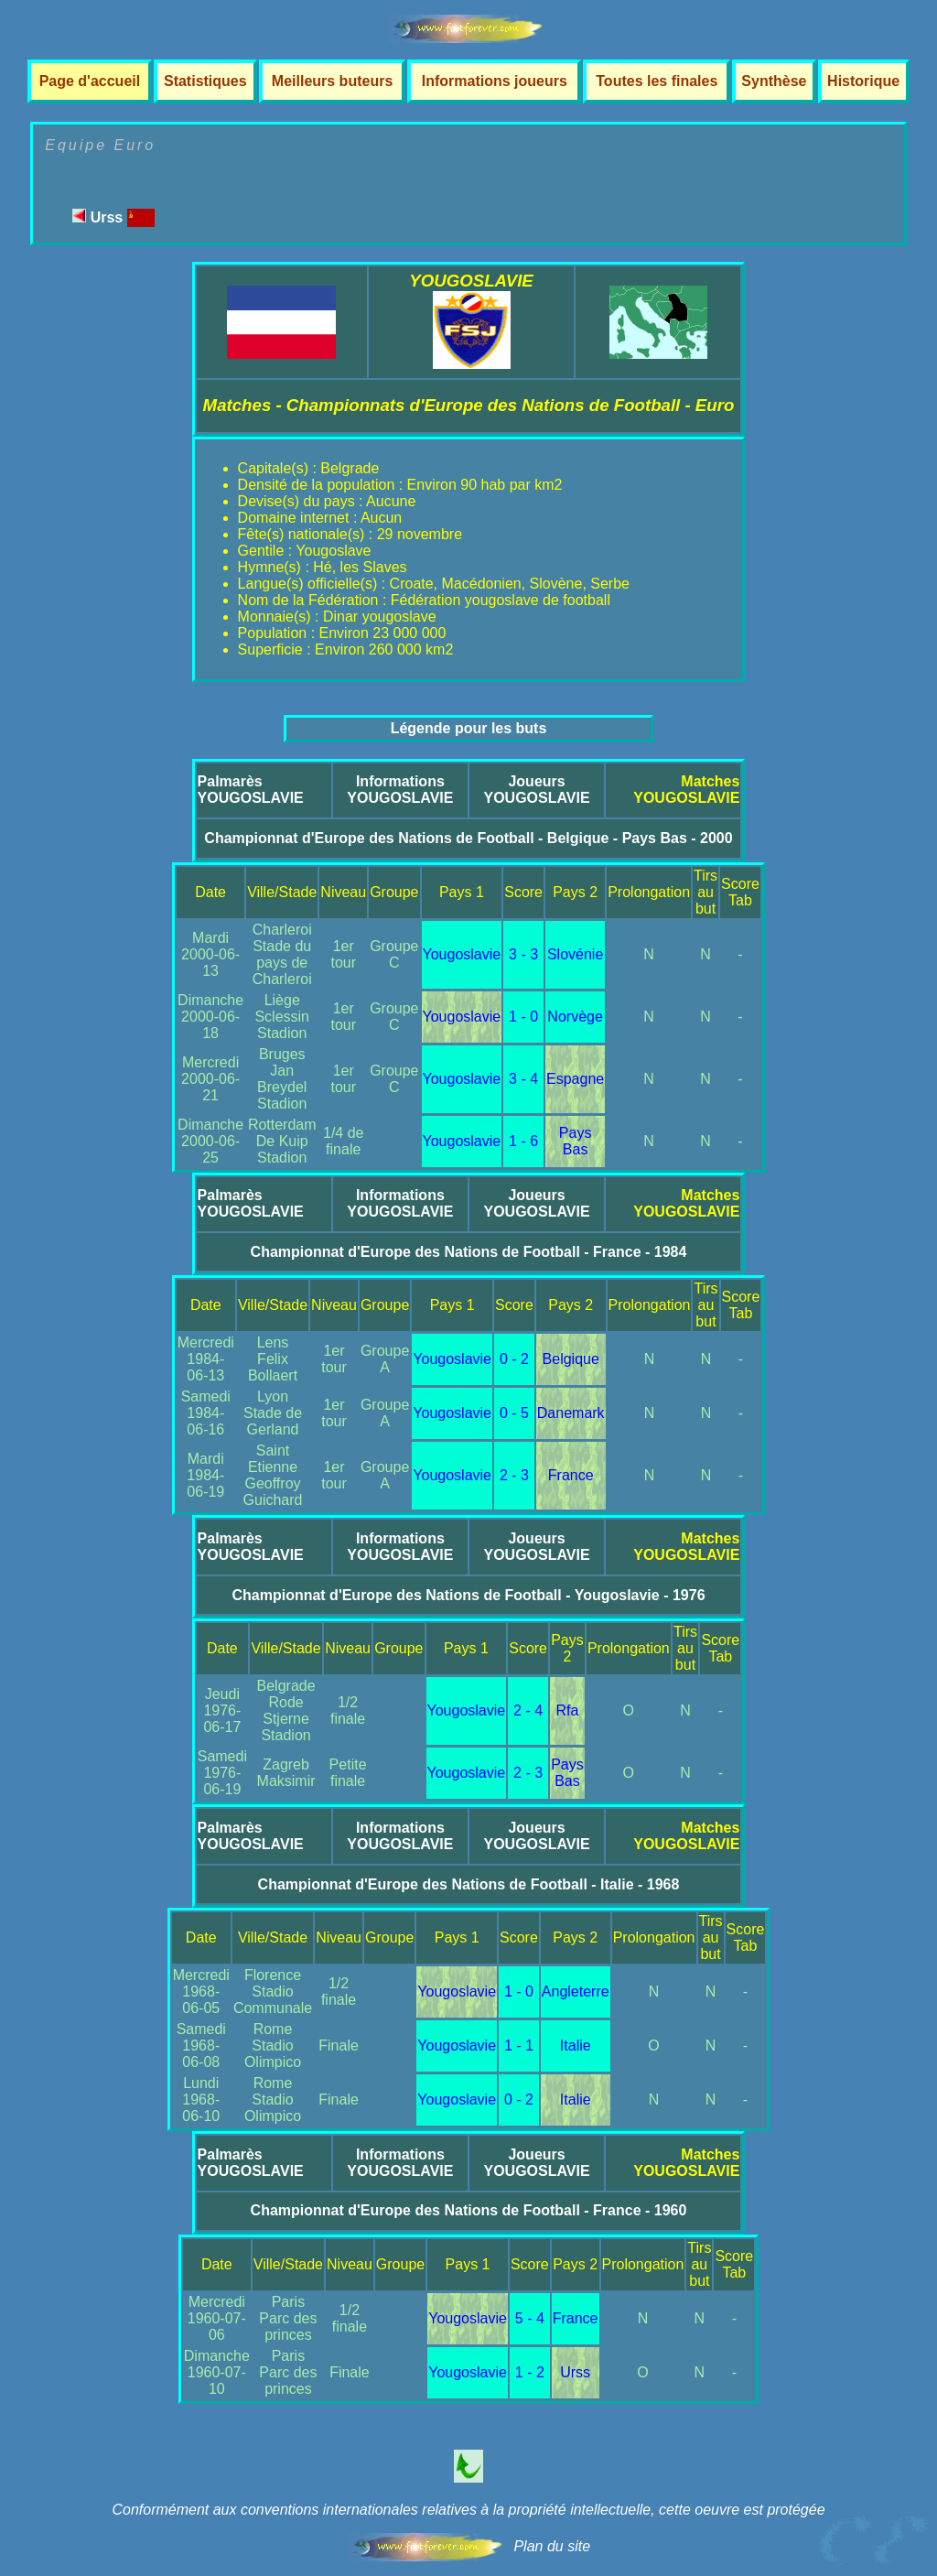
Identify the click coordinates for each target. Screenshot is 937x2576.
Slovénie (575, 954)
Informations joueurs (494, 81)
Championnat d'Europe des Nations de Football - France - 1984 (469, 1252)
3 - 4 (523, 1079)
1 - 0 (523, 1016)
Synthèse (773, 81)
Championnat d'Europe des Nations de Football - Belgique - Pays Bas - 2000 (468, 838)
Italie (575, 2045)
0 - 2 (514, 1359)
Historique (863, 81)
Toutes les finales (656, 81)
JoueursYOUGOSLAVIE (536, 790)
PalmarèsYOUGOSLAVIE (251, 790)
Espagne (575, 1079)
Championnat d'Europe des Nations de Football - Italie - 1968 (469, 1884)
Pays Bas (575, 1141)
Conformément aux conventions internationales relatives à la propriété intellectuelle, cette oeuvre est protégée (468, 2509)
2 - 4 (528, 1710)
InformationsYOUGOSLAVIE (400, 790)
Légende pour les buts (469, 728)
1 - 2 (529, 2372)
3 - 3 (523, 954)
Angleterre (575, 1991)
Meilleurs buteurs (332, 81)
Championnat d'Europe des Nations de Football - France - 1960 (469, 2210)
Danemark (571, 1413)
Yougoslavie (462, 954)
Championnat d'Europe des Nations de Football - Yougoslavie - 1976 (468, 1595)
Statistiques (205, 81)
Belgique (571, 1359)
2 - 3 (514, 1475)
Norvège (574, 1016)
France (571, 1475)
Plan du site (551, 2546)
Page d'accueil (90, 81)
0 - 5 (514, 1413)
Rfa (567, 1710)
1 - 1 (518, 2045)
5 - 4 (529, 2318)
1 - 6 (523, 1141)
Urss (113, 217)
